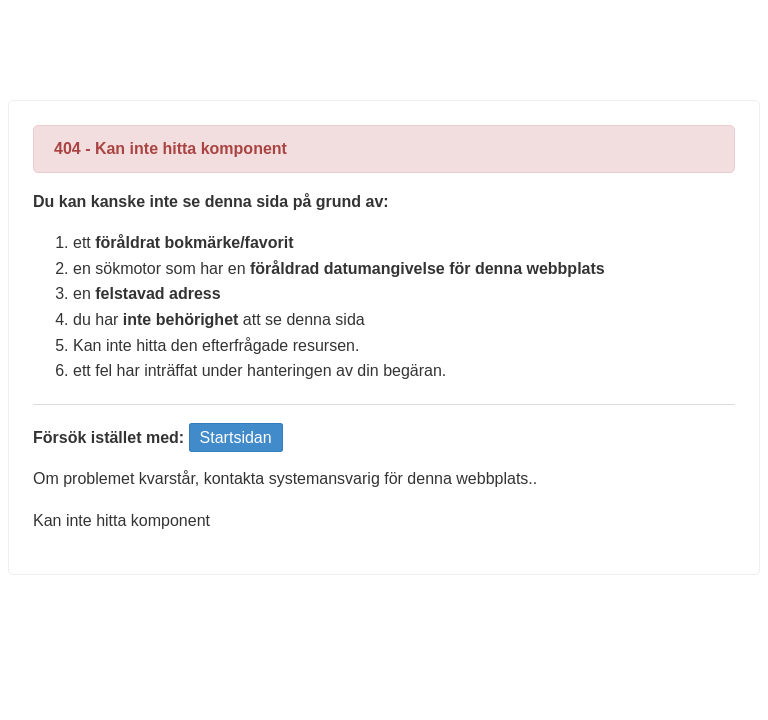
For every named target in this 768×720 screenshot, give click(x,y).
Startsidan (236, 437)
